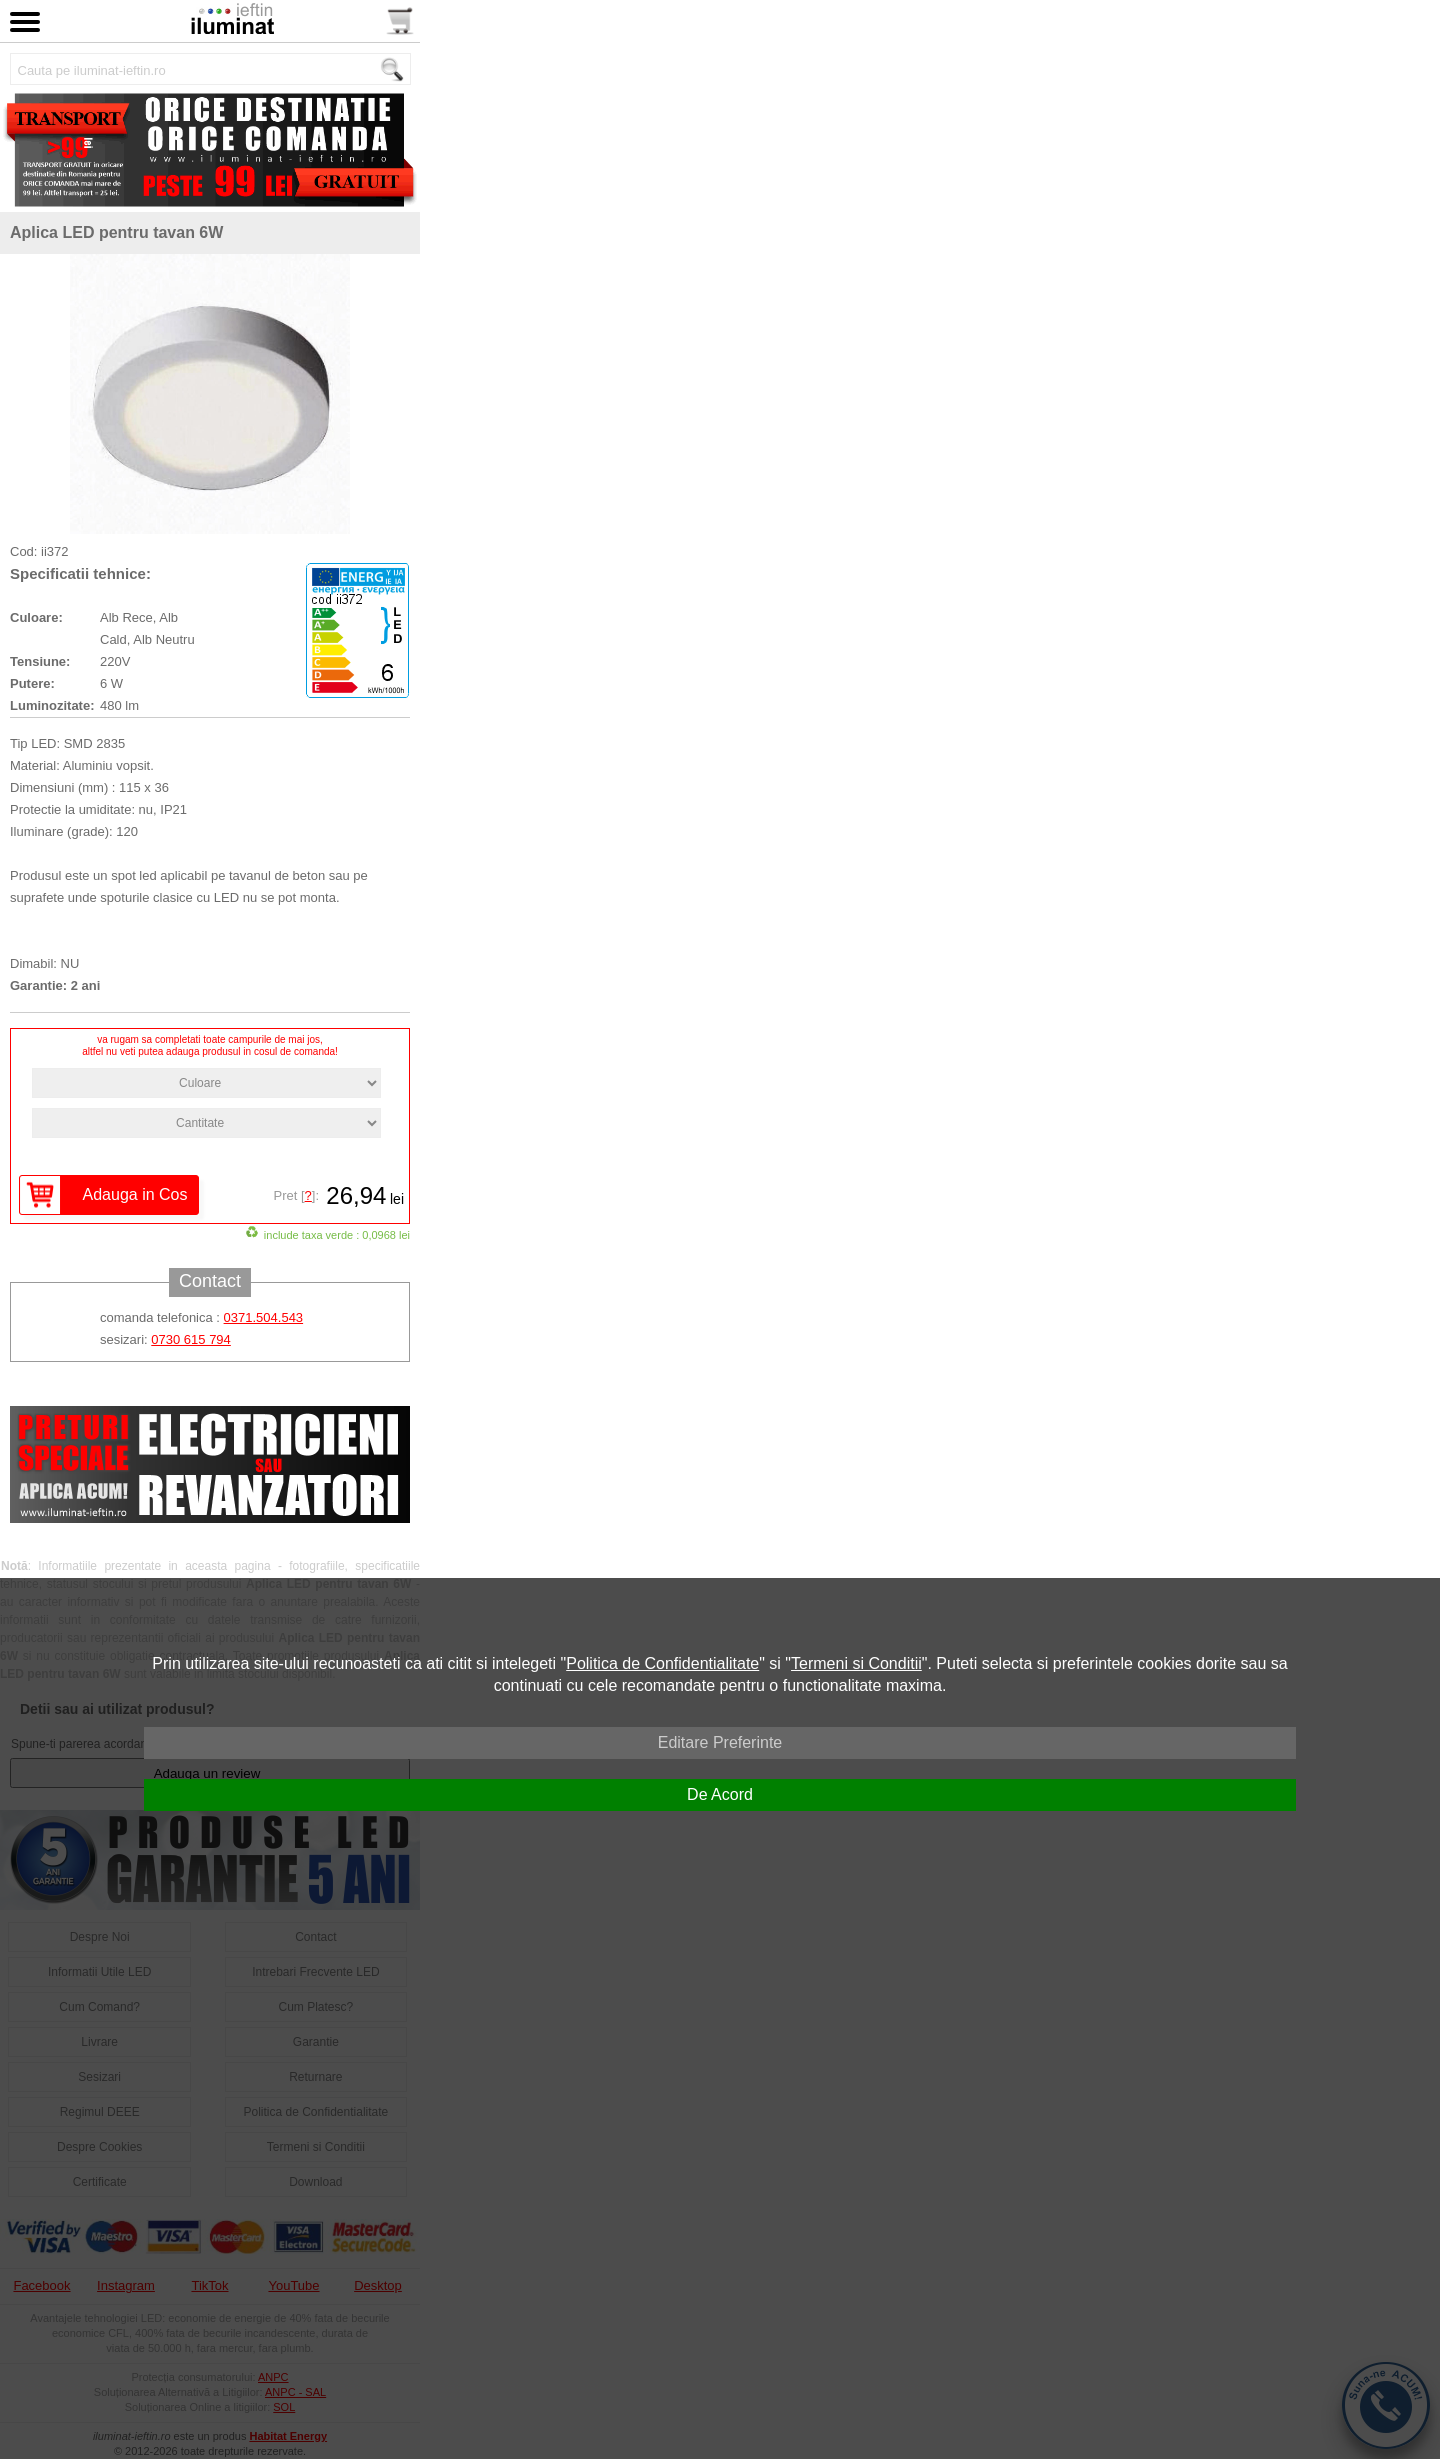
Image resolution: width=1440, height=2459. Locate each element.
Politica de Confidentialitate (662, 1663)
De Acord (720, 1794)
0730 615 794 (191, 1339)
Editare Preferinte (720, 1742)
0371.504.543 (264, 1317)
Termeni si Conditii (856, 1663)
